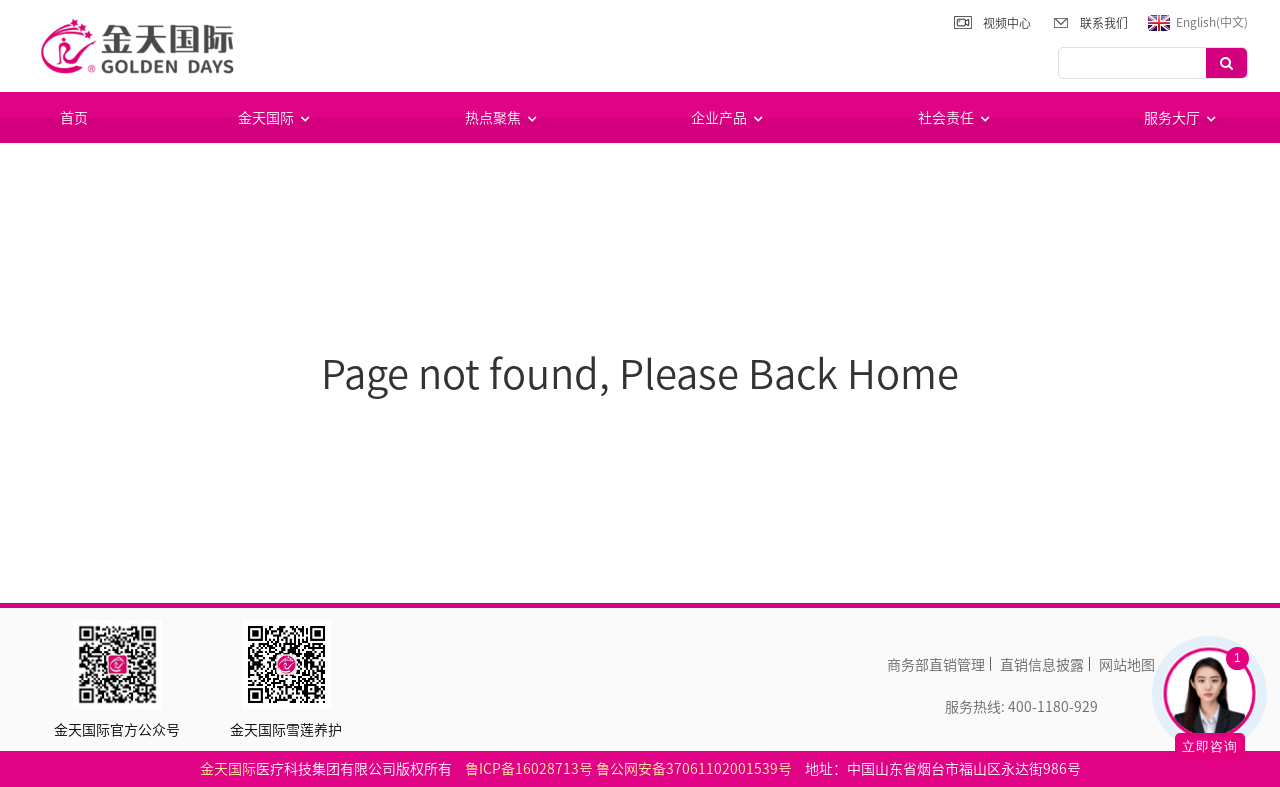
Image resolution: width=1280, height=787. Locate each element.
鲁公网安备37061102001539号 (694, 768)
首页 (74, 117)
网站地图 (1127, 664)
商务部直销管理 (936, 664)
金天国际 (276, 117)
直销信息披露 (1042, 664)
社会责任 (956, 117)
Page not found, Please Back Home (640, 372)
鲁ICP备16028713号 (529, 768)
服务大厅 (1182, 117)
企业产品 (729, 117)
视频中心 (1007, 23)
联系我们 (1104, 23)
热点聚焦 (503, 117)
